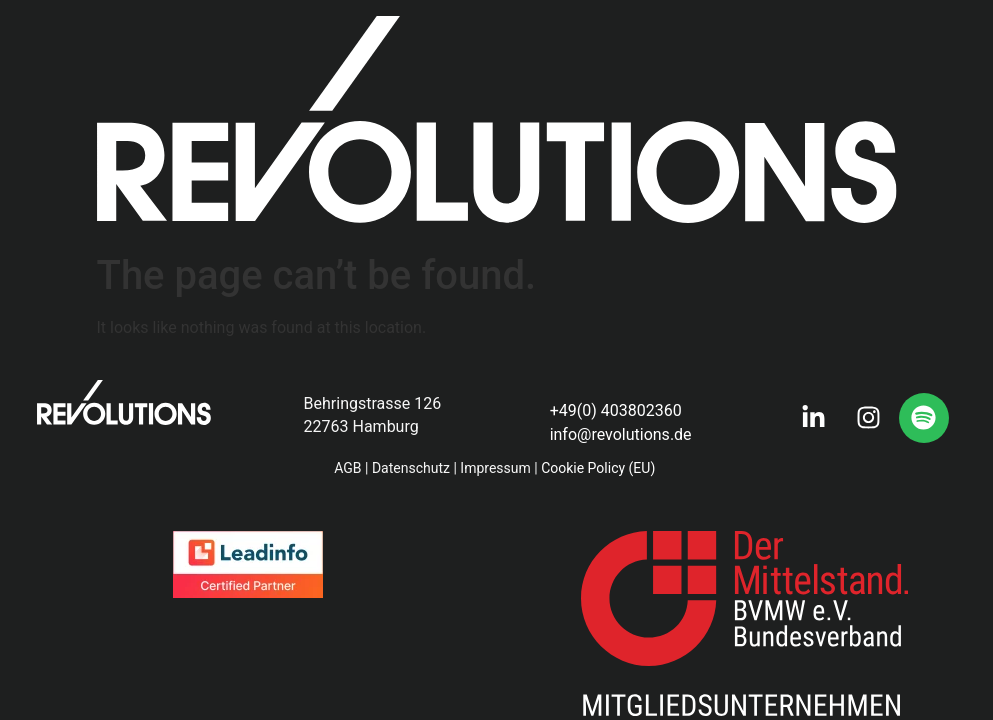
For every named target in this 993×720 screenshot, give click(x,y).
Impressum (495, 468)
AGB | (351, 468)
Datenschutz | (414, 468)
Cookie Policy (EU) (600, 468)
